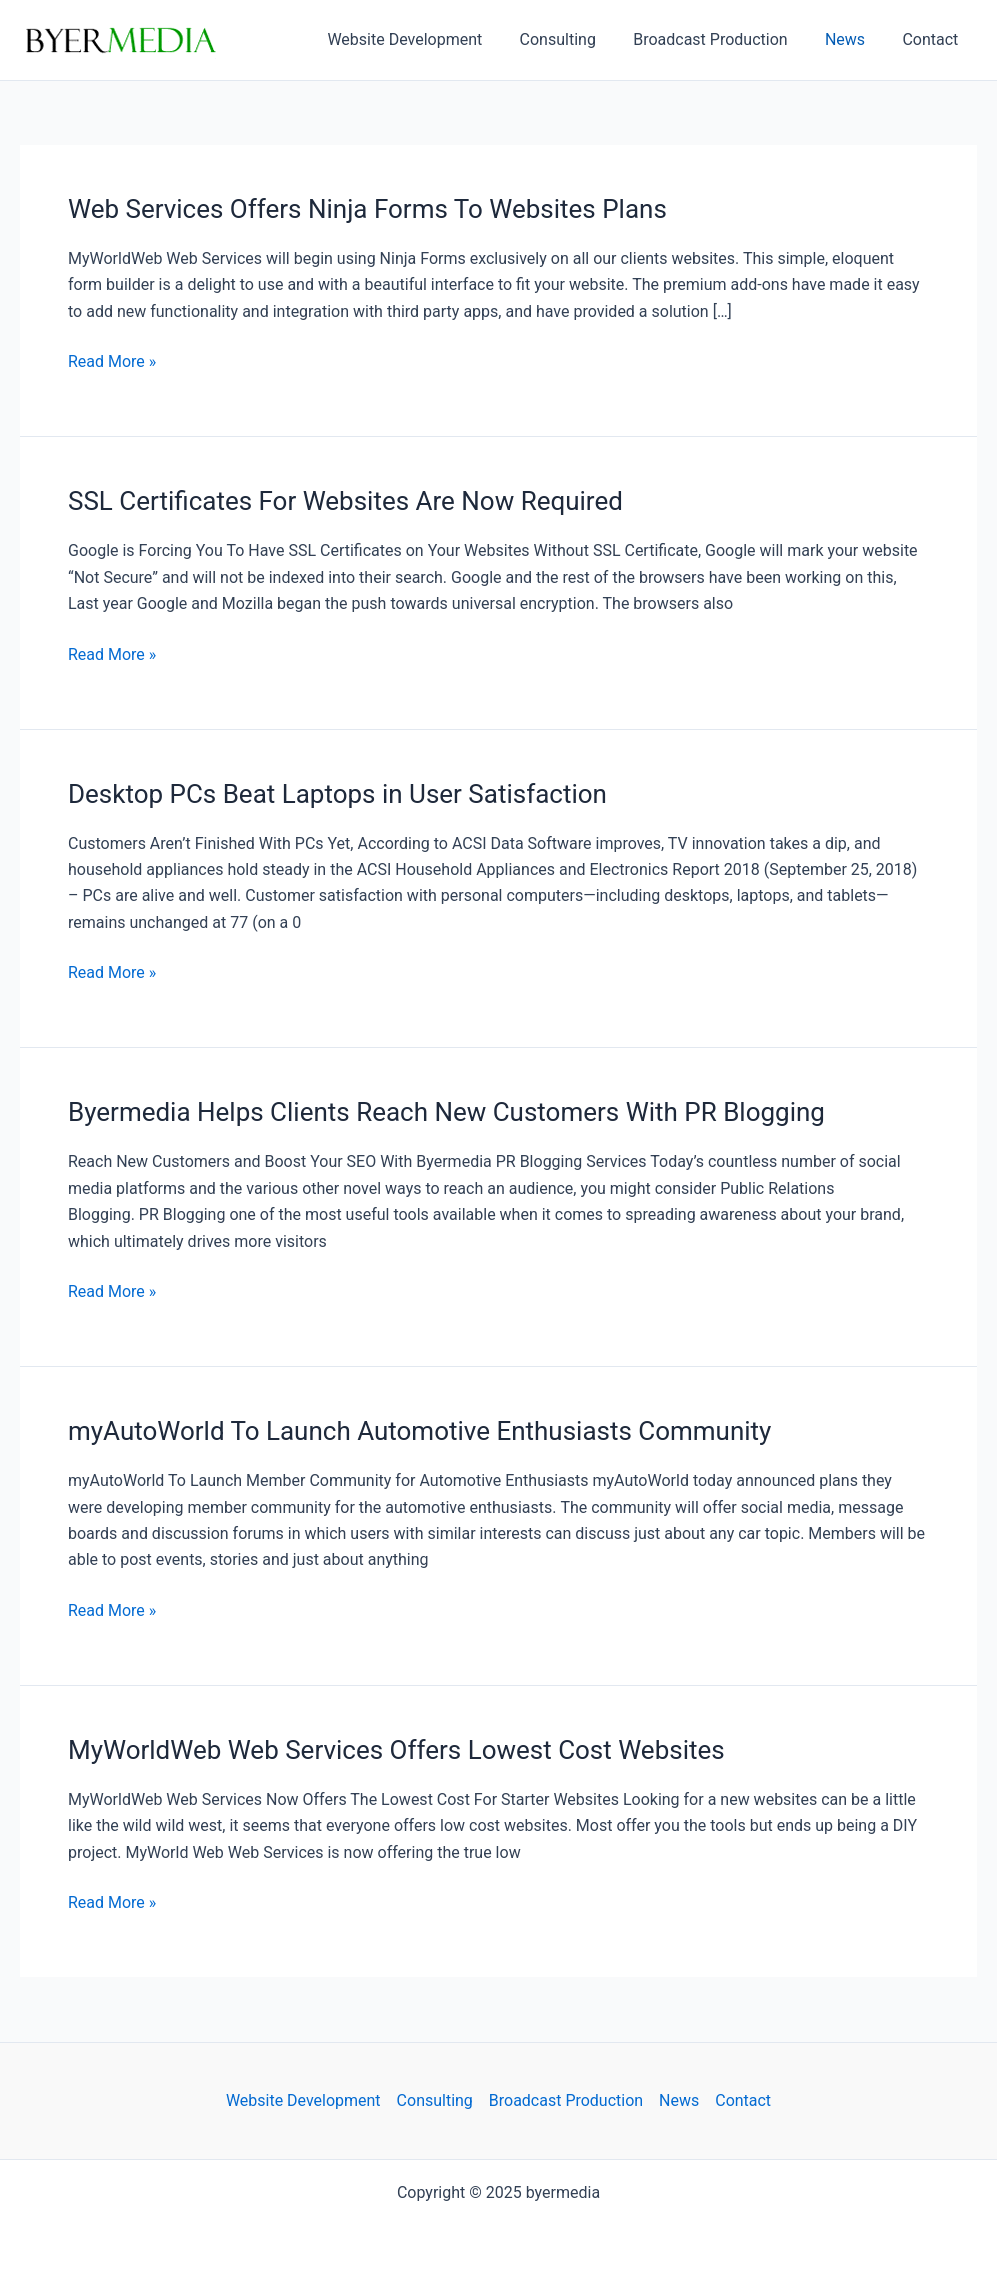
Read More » (112, 362)
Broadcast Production (723, 39)
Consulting (576, 39)
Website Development (428, 39)
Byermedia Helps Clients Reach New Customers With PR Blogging (446, 1112)
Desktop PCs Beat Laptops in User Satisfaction (337, 794)
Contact (933, 39)
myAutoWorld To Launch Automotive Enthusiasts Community (420, 1431)
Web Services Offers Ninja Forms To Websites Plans (367, 209)
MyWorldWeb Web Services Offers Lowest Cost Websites (396, 1750)
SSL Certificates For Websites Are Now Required (345, 501)
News (853, 39)
